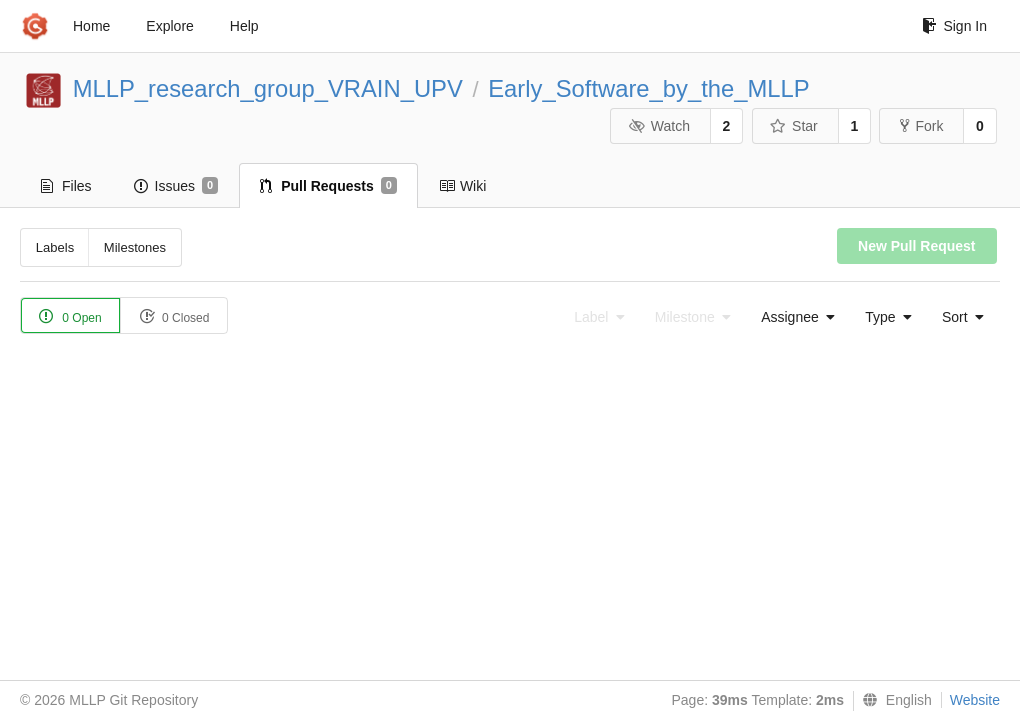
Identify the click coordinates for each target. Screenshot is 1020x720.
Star (794, 126)
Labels (55, 247)
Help (244, 26)
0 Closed (174, 316)
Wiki (462, 186)
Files (66, 186)
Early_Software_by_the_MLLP (648, 88)
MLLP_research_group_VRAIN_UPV (268, 88)
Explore (169, 26)
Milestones (135, 247)
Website (975, 700)
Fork (921, 126)
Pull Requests (328, 186)
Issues (176, 186)
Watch (659, 126)
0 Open (70, 316)
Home (91, 26)
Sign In (954, 26)
